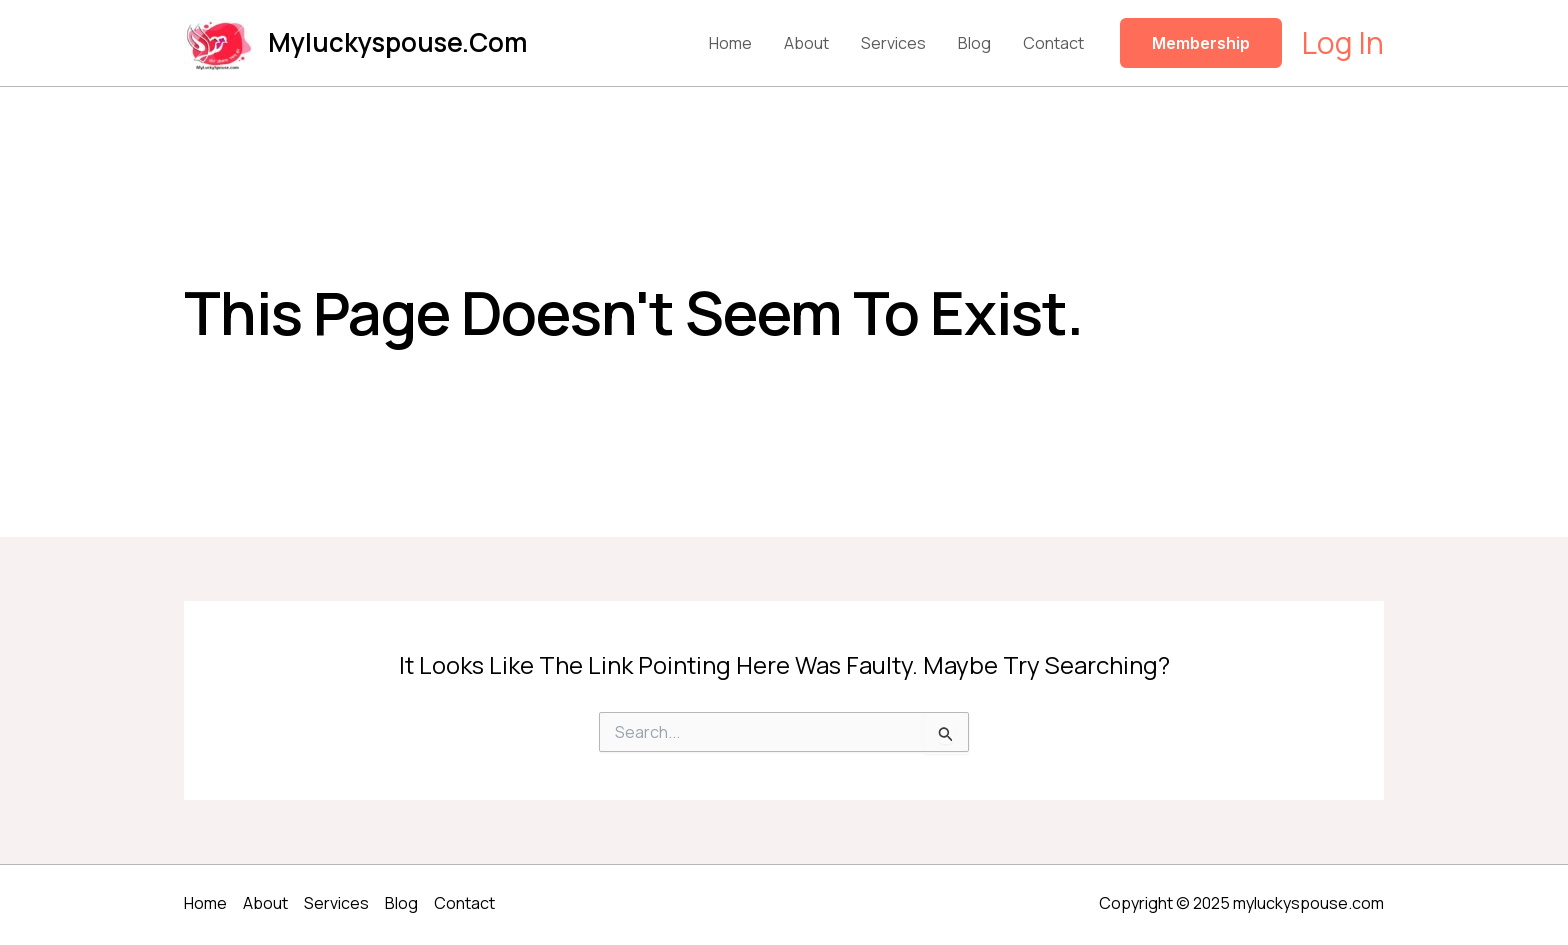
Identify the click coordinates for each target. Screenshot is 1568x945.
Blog (974, 43)
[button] (1201, 43)
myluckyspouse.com (397, 42)
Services (893, 43)
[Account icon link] (1343, 43)
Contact (1053, 43)
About (806, 43)
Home (730, 43)
